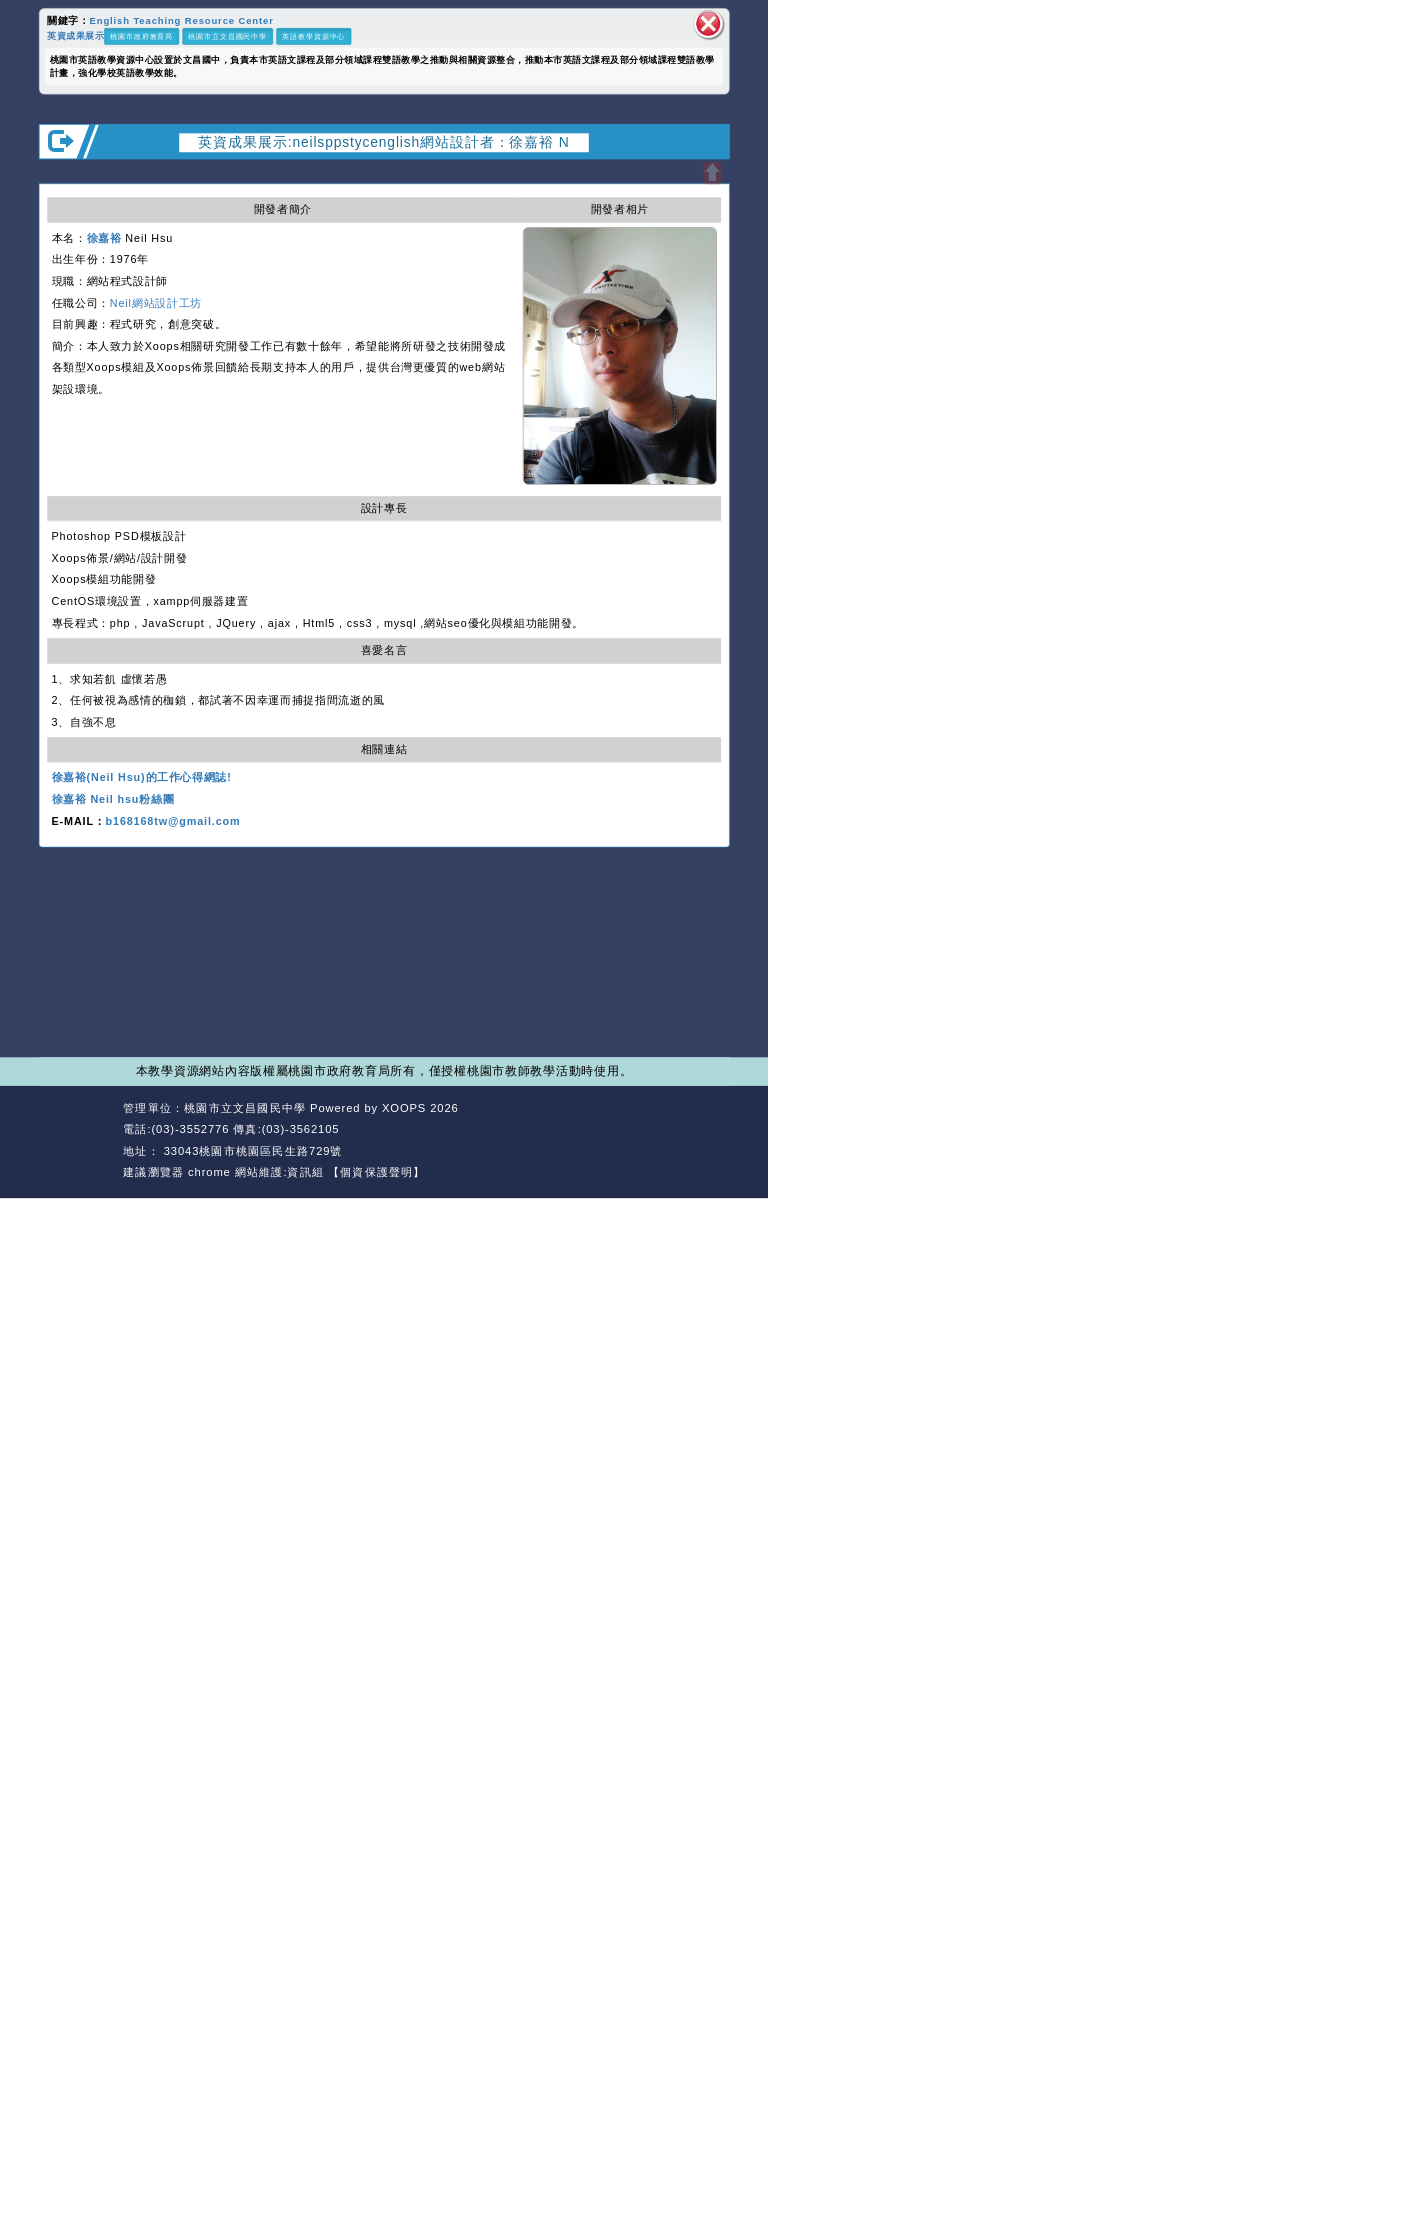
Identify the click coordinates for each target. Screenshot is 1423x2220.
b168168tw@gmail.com (173, 821)
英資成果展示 (75, 35)
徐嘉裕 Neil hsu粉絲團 (113, 800)
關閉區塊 (709, 24)
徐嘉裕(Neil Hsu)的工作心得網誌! (142, 778)
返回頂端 (701, 1130)
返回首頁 (632, 1130)
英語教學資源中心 (313, 36)
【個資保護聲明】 (377, 1172)
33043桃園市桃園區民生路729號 (251, 1151)
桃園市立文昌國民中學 (227, 36)
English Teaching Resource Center (182, 20)
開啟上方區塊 (711, 173)
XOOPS (404, 1108)
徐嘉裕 (104, 238)
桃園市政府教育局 (141, 36)
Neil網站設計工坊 (156, 303)
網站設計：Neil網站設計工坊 (77, 1141)
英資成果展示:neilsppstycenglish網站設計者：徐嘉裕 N (383, 141)
